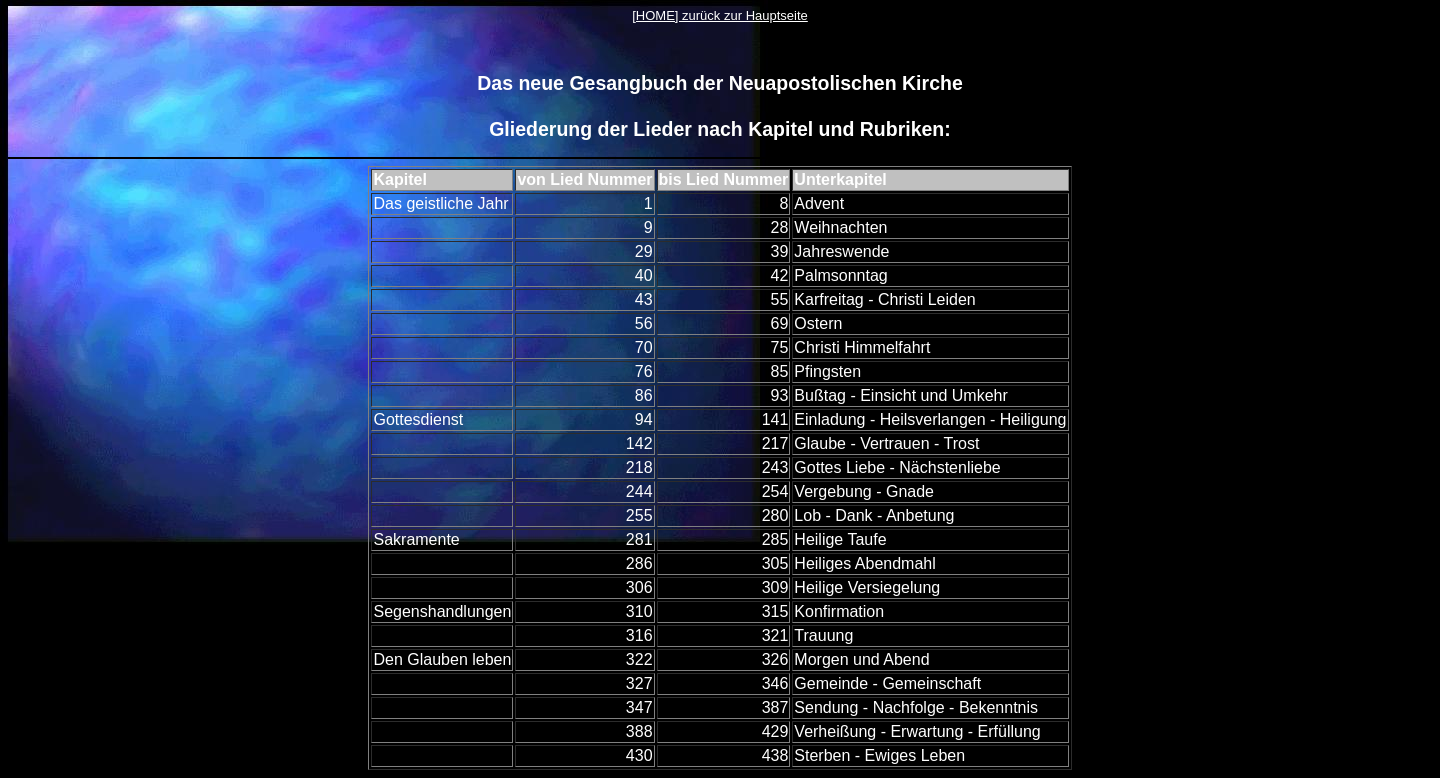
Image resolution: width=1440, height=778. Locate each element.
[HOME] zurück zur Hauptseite (720, 15)
